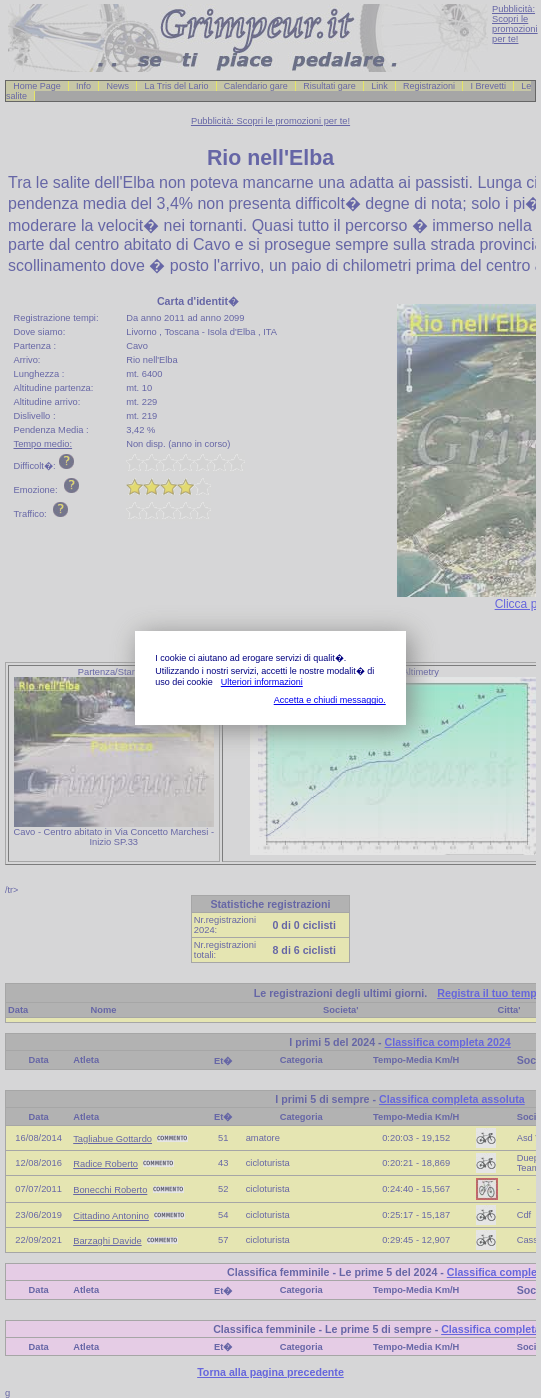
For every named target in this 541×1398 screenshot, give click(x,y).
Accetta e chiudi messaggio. (330, 700)
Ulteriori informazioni (262, 682)
